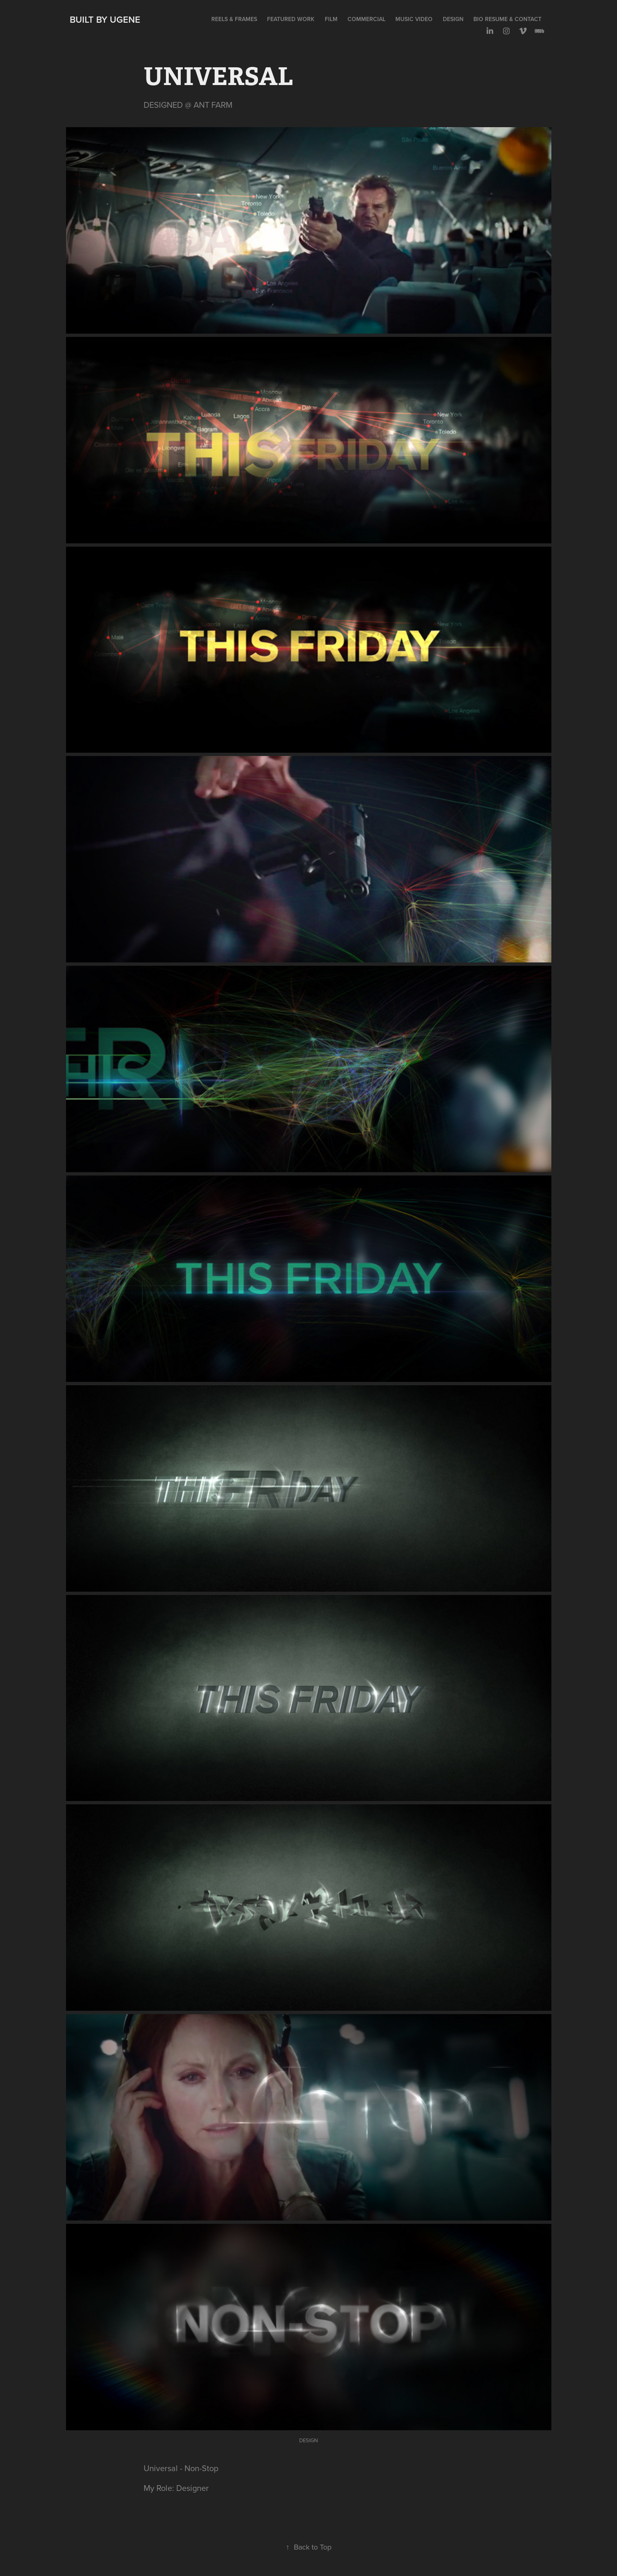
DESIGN (453, 19)
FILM (331, 19)
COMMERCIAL (366, 19)
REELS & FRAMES (234, 19)
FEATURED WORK (290, 19)
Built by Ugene (105, 19)
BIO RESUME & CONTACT (507, 19)
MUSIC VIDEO (414, 19)
